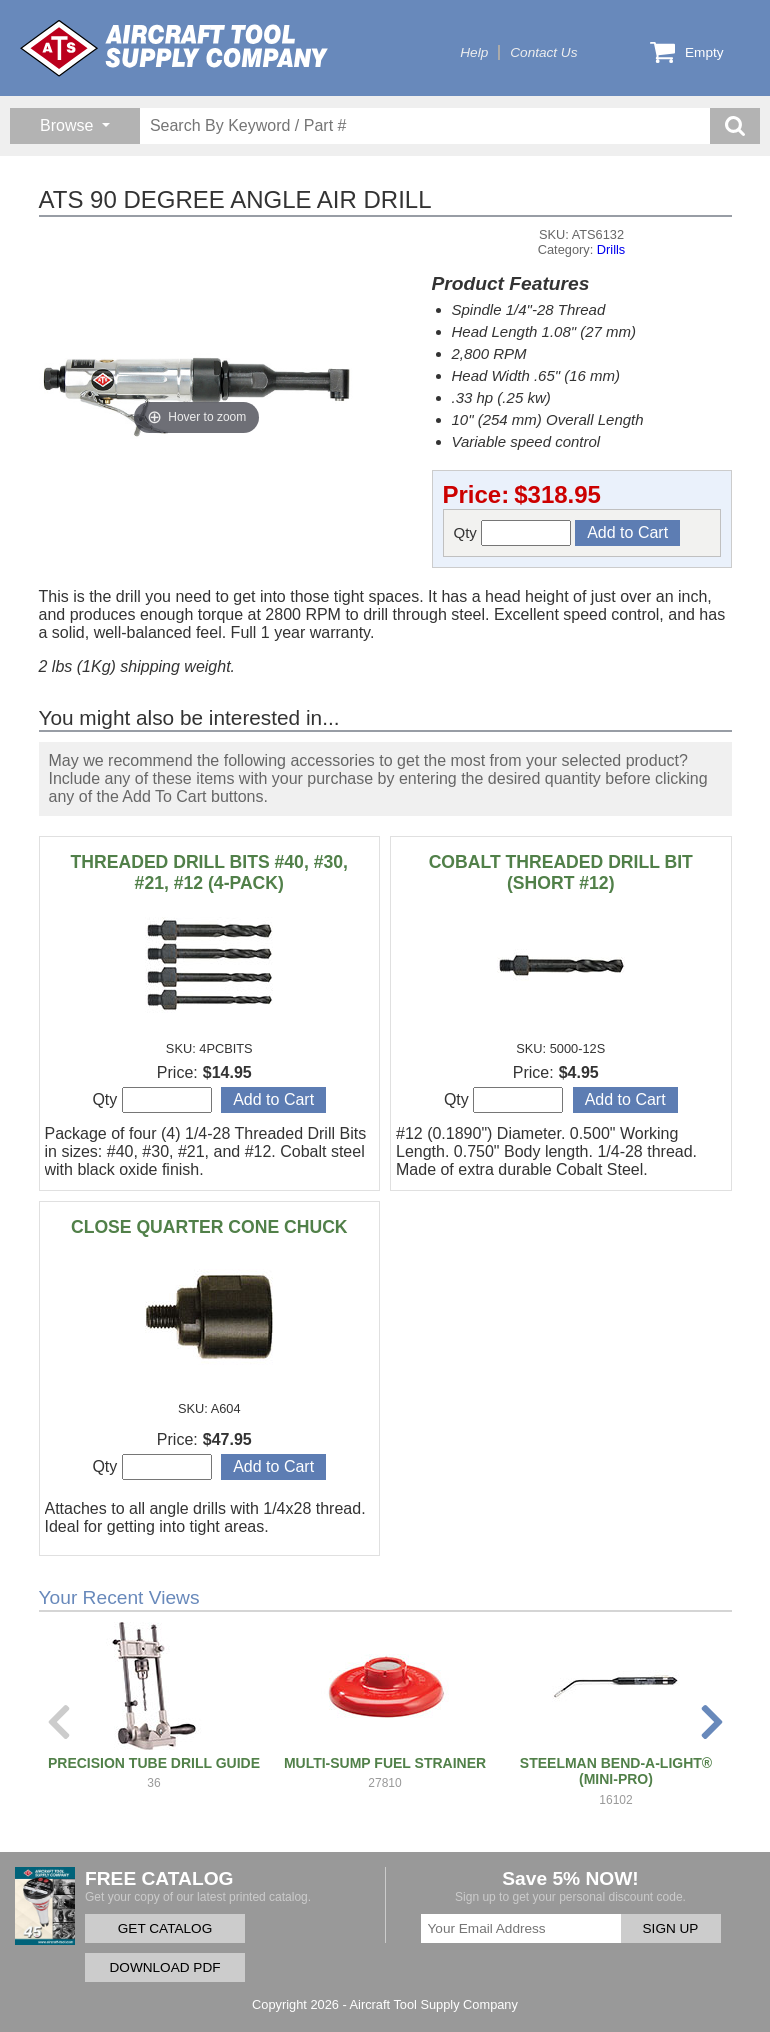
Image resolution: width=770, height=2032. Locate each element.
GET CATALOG (165, 1928)
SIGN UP (671, 1928)
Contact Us (543, 52)
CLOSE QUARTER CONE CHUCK (209, 1227)
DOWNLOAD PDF (164, 1967)
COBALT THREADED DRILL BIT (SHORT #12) (561, 872)
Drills (611, 249)
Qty (513, 533)
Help (474, 52)
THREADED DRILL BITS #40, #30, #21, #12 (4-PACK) (209, 872)
